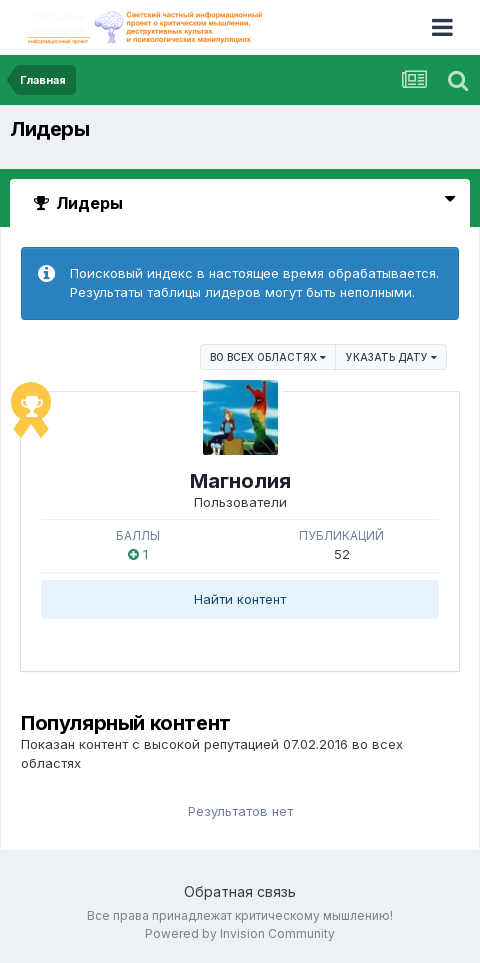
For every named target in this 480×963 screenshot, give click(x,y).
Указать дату (391, 357)
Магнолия (240, 481)
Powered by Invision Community (240, 933)
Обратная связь (240, 891)
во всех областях (268, 357)
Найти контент (240, 599)
